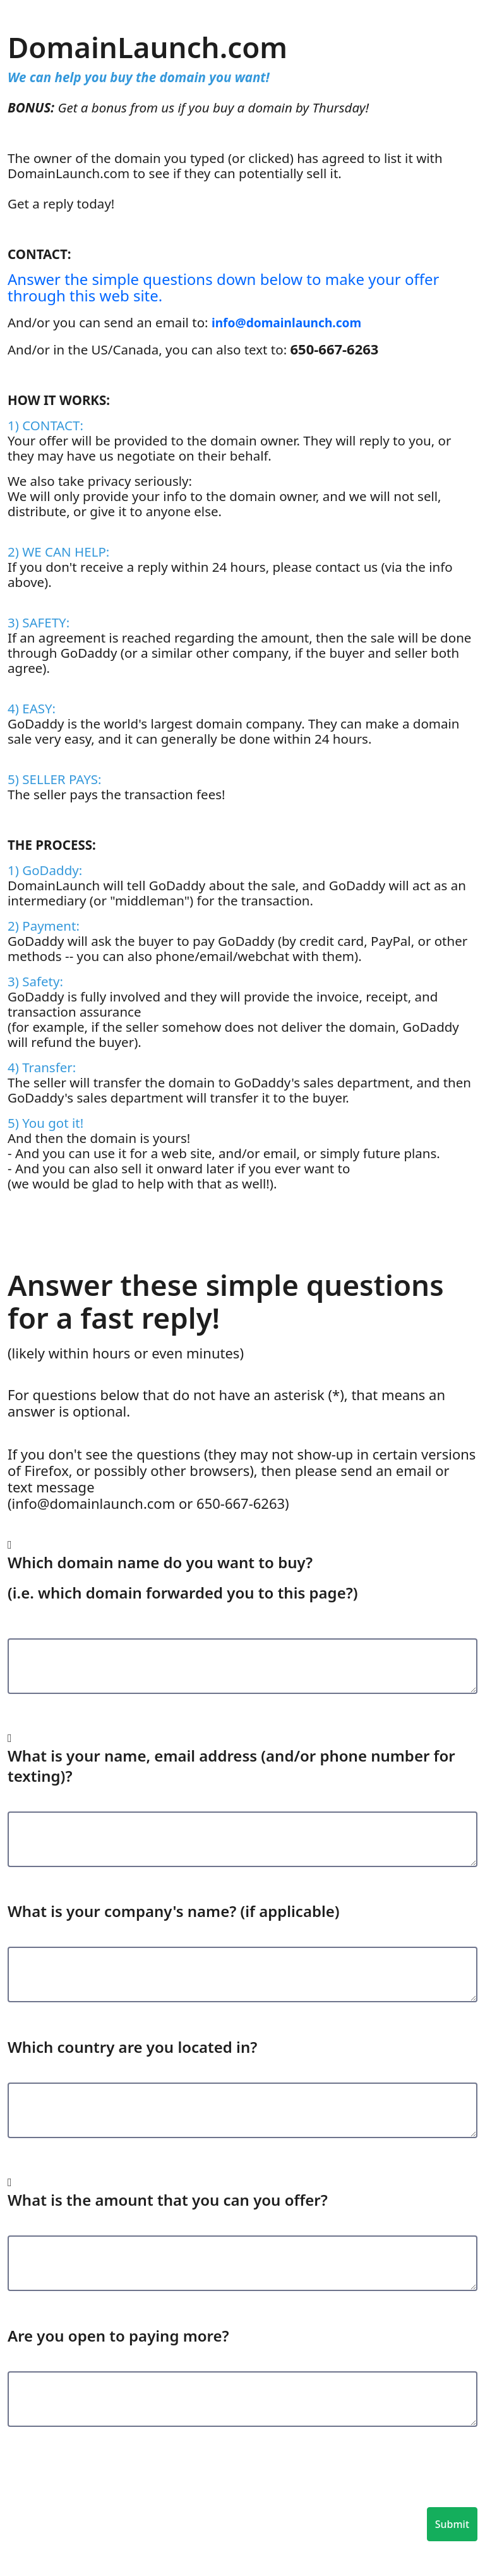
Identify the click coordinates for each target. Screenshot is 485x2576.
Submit (452, 2524)
